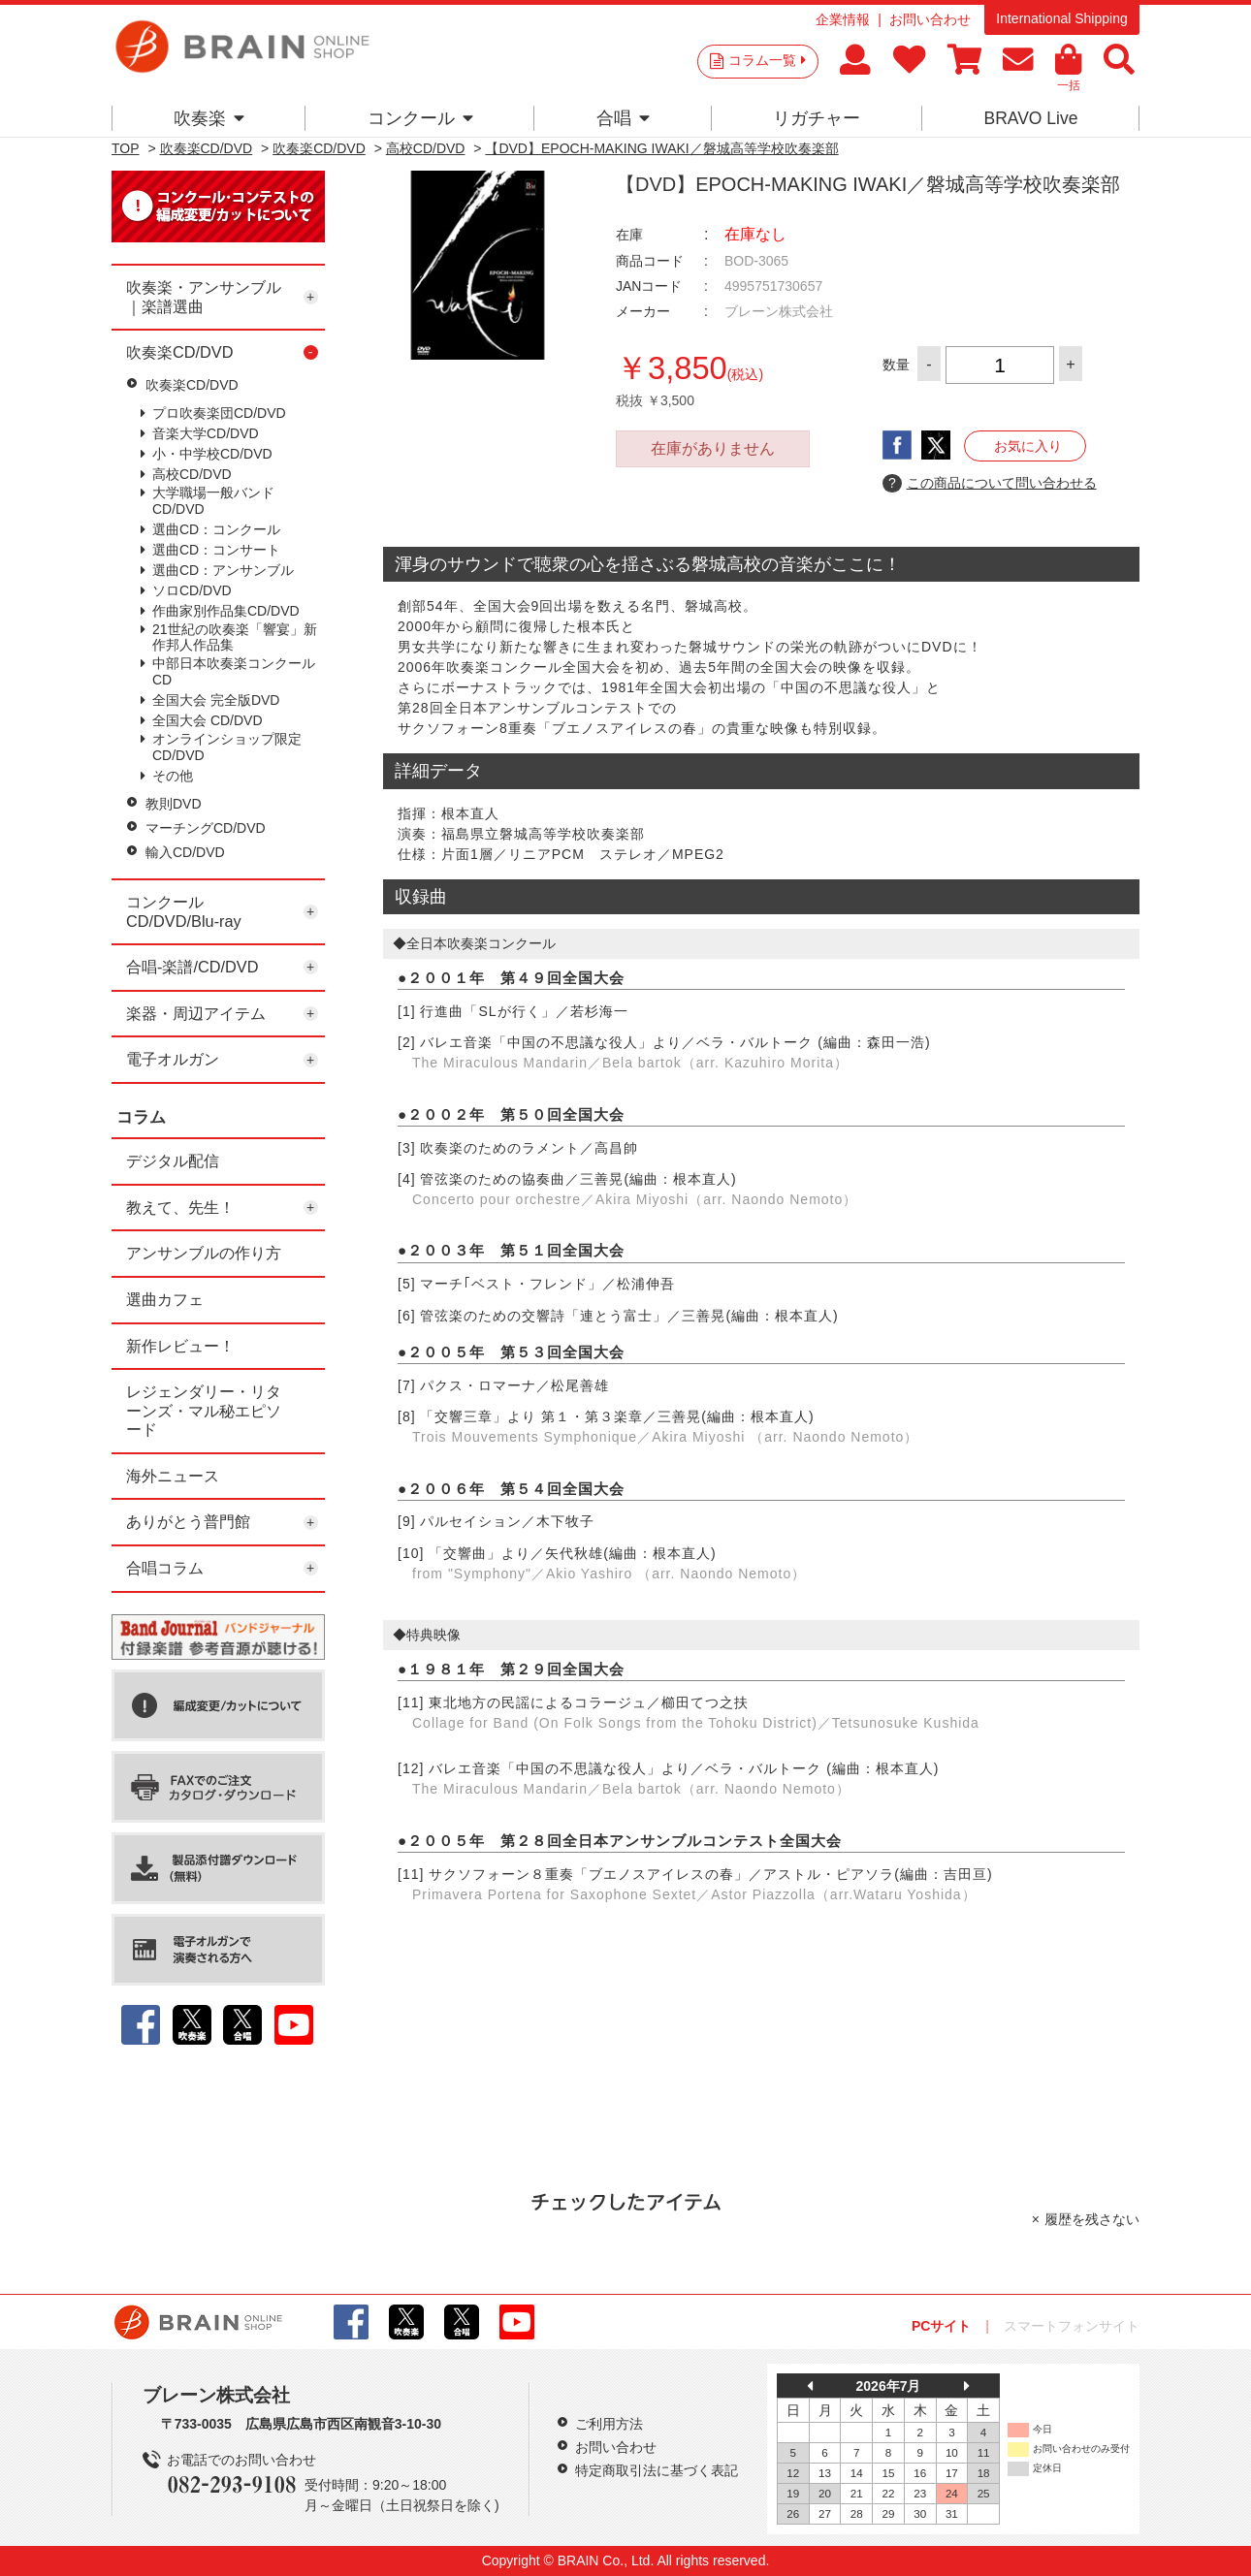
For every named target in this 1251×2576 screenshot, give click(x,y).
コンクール (420, 118)
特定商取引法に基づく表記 (656, 2470)
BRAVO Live (1030, 118)
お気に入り (1028, 446)
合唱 (623, 118)
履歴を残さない (1091, 2219)
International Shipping (1061, 18)
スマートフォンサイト (1071, 2326)
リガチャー (816, 118)
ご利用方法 (609, 2424)
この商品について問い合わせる (989, 483)
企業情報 (843, 19)
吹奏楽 (209, 118)
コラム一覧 (767, 60)
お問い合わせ (930, 19)
